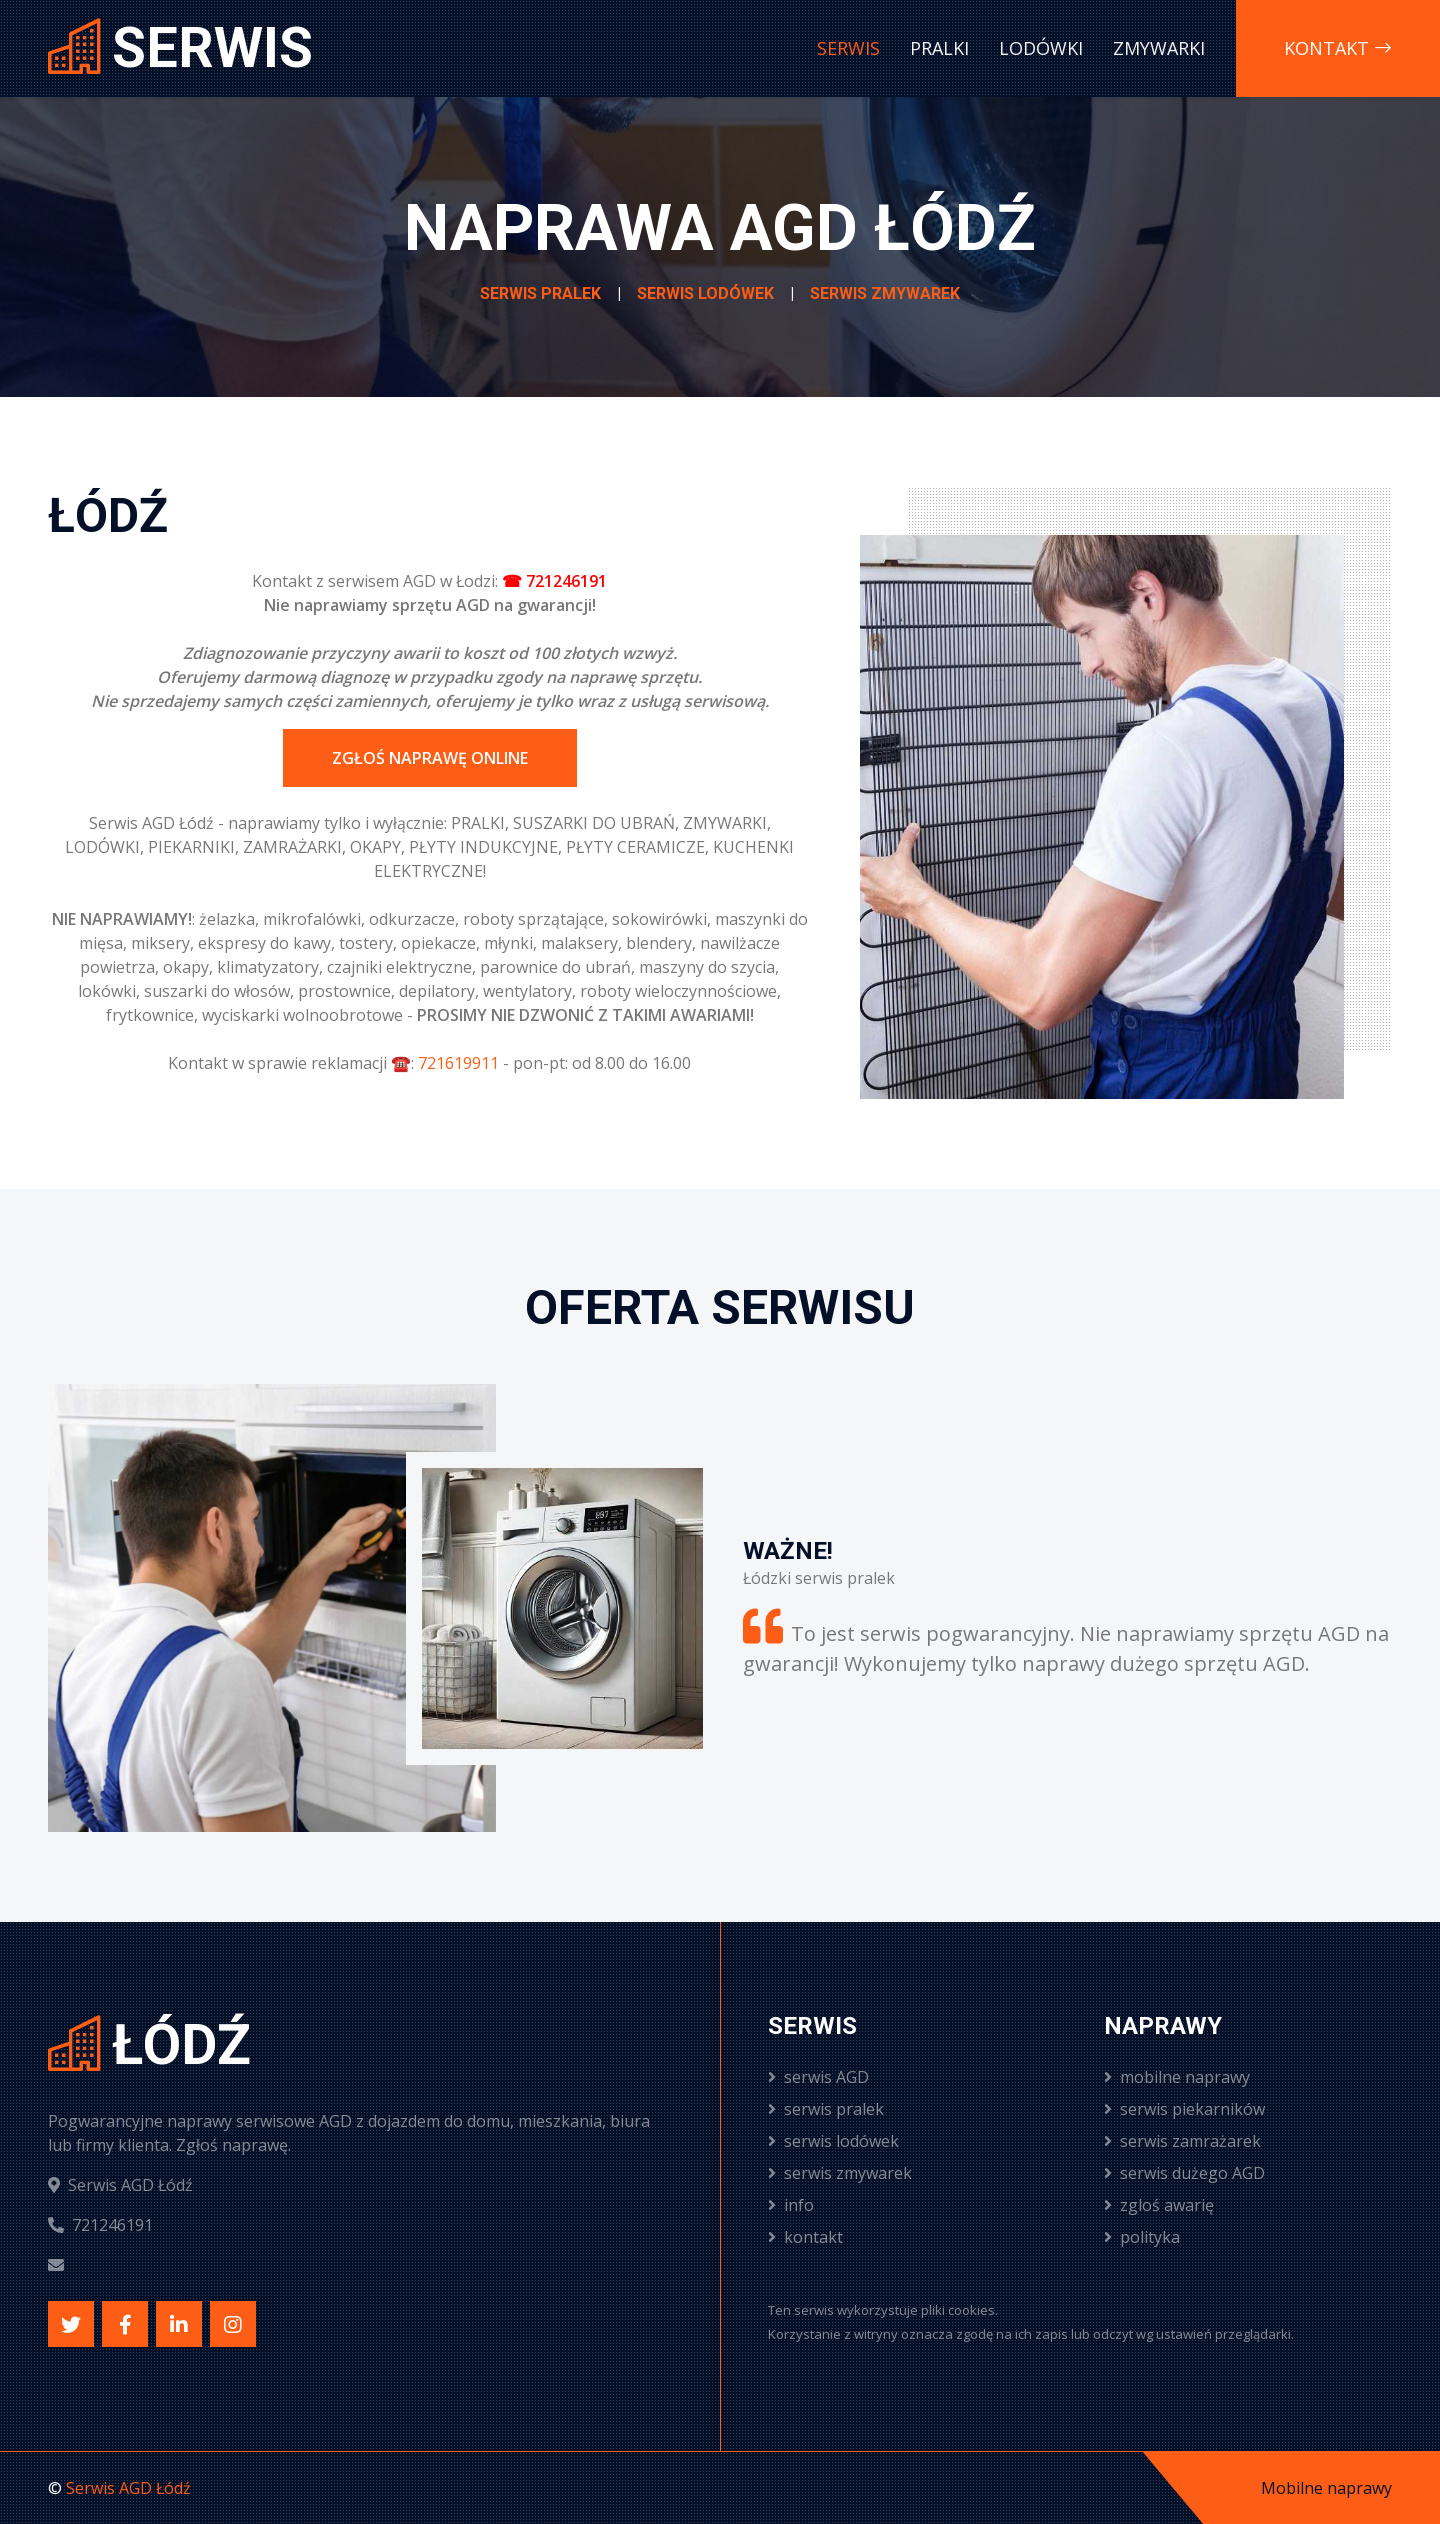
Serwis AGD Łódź (128, 2488)
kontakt (805, 2237)
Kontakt (1338, 48)
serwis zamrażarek (1182, 2141)
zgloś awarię (1159, 2205)
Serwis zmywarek (885, 293)
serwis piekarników (1184, 2109)
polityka (1142, 2237)
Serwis (848, 48)
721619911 (458, 1063)
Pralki (939, 48)
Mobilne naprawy (1326, 2488)
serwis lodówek (833, 2141)
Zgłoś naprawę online (430, 758)
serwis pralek (826, 2109)
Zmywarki (1159, 48)
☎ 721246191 (554, 581)
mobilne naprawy (1177, 2077)
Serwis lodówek (705, 293)
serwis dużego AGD (1184, 2173)
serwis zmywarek (840, 2173)
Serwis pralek (540, 293)
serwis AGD (818, 2077)
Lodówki (1041, 48)
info (791, 2205)
